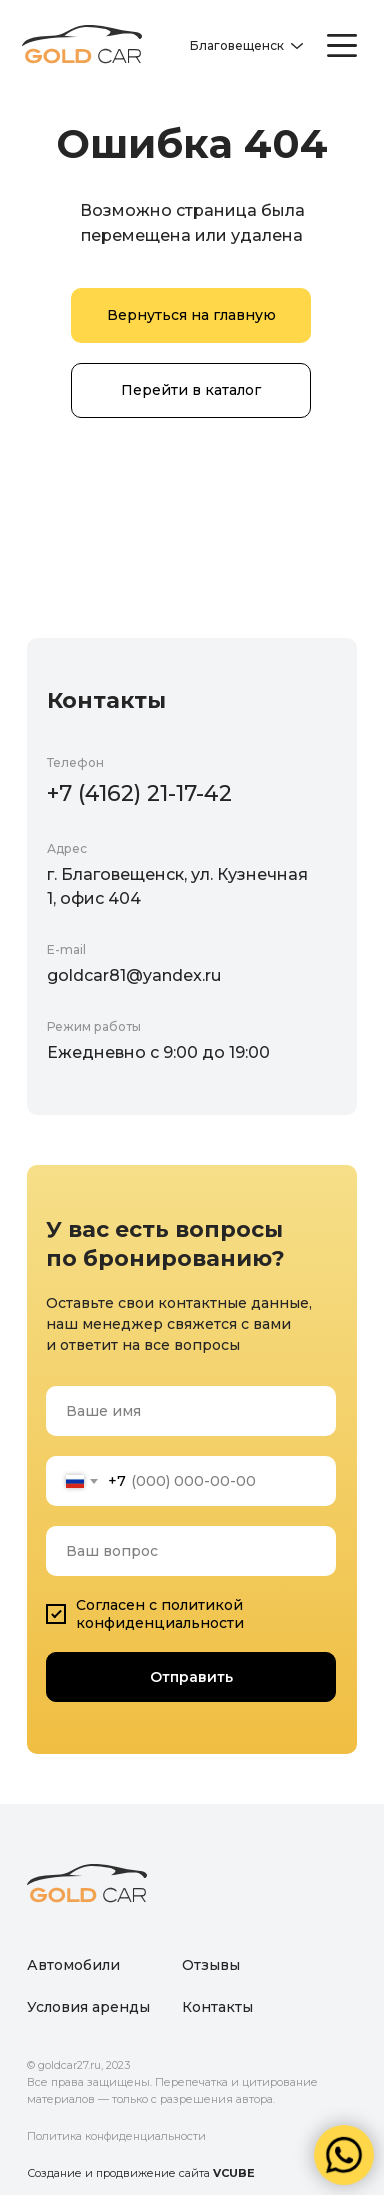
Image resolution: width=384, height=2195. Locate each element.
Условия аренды (88, 2007)
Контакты (217, 2007)
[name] (191, 1411)
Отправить (191, 1677)
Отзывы (211, 1965)
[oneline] (191, 1551)
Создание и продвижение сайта (141, 2173)
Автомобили (73, 1965)
